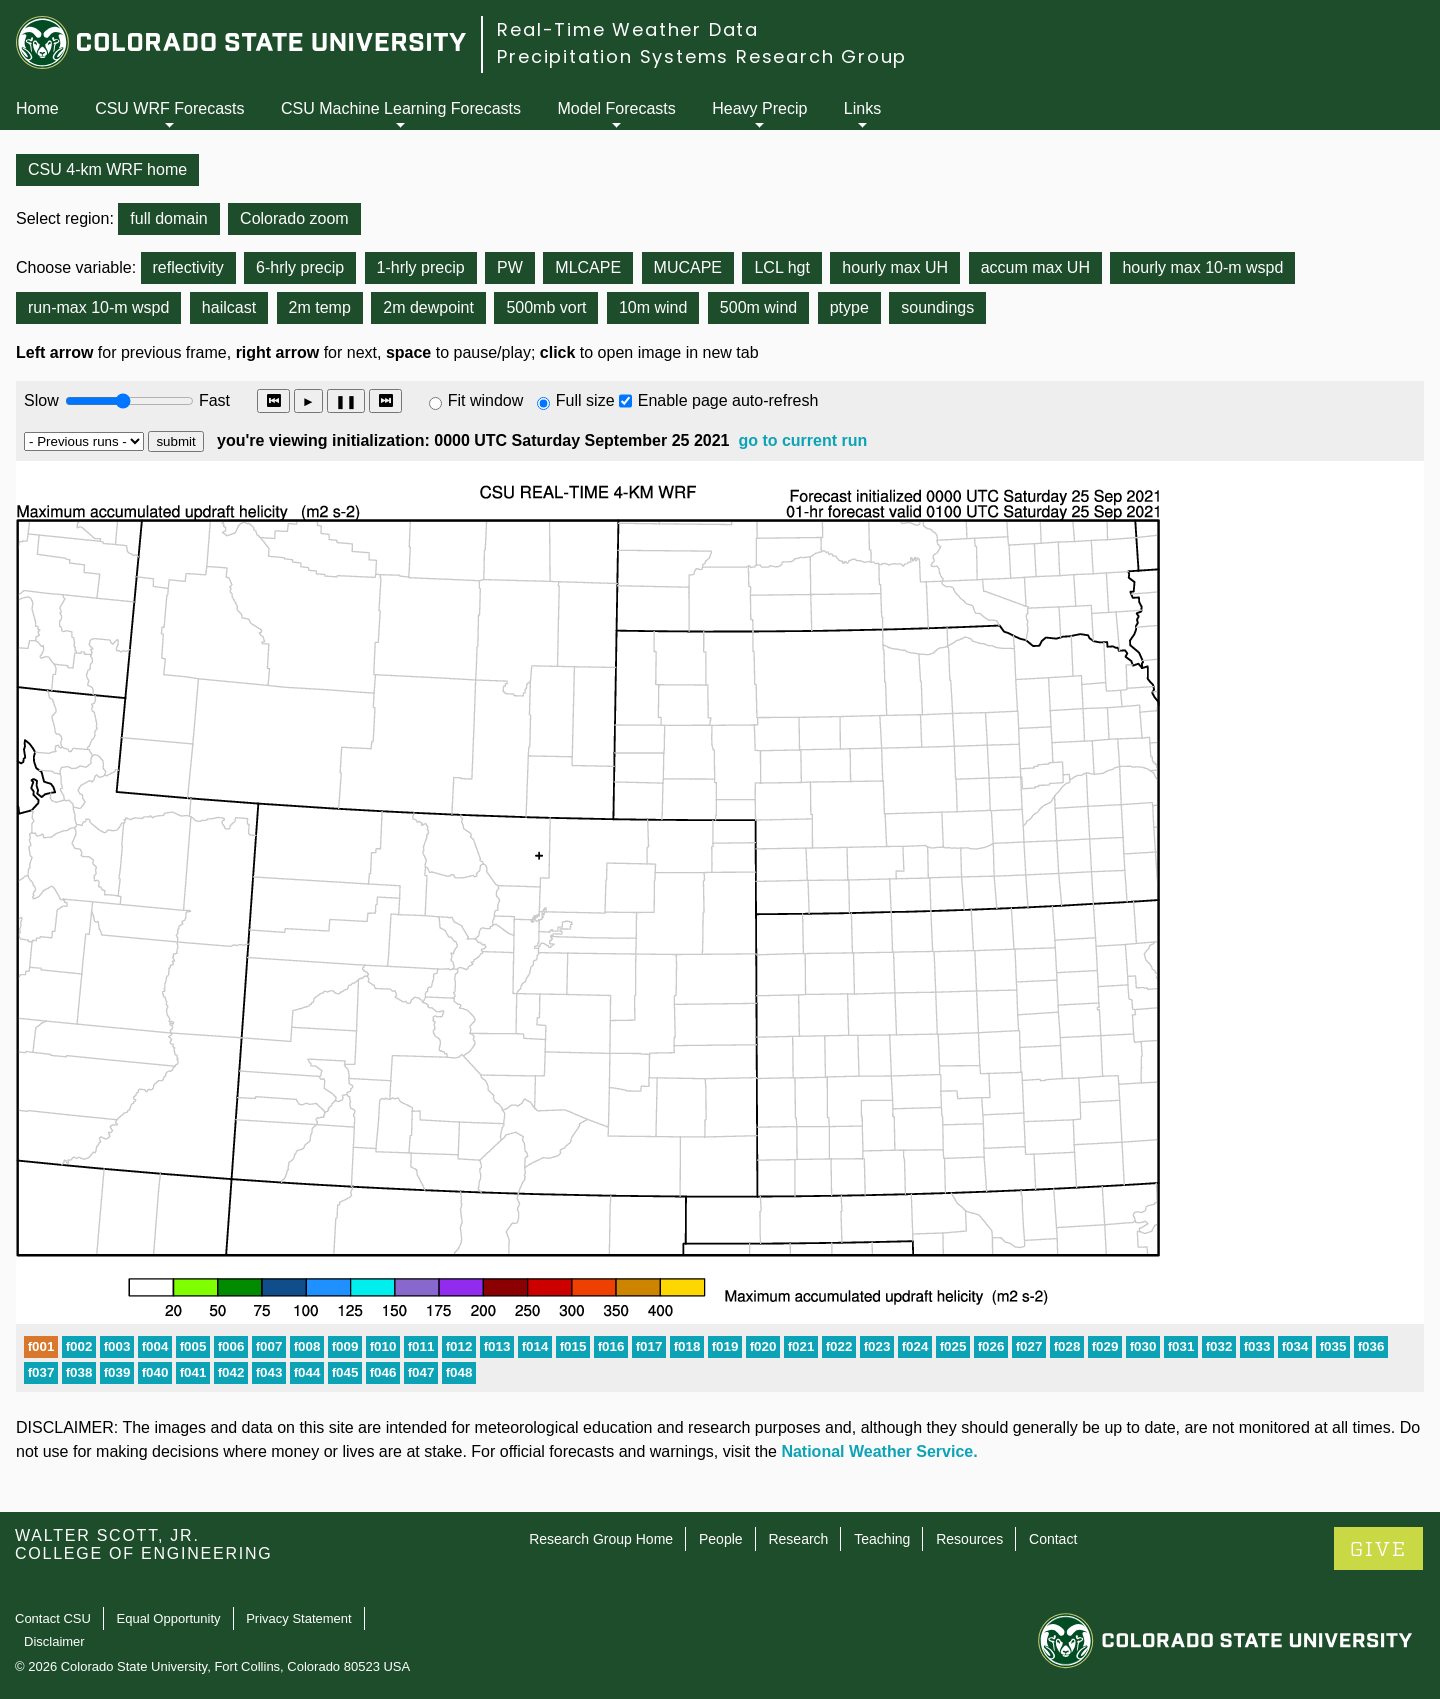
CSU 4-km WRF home (107, 169)
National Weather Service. (879, 1451)
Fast (213, 400)
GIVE (1378, 1549)
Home (37, 108)
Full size (585, 400)
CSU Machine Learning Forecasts (401, 108)
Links (862, 108)
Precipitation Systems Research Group (702, 56)
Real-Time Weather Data (628, 29)
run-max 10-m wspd (98, 307)
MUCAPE (688, 267)
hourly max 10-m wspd (1202, 267)
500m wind (758, 307)
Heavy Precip (759, 108)
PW (510, 267)
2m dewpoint (428, 307)
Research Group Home (601, 1539)
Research (798, 1539)
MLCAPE (588, 267)
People (721, 1539)
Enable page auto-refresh (728, 400)
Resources (969, 1539)
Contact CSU (53, 1618)
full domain (168, 218)
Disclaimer (54, 1641)
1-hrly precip (421, 267)
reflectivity (188, 267)
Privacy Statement (299, 1618)
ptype (849, 307)
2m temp (320, 307)
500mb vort (546, 307)
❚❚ (346, 401)
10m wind (653, 307)
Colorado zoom (294, 218)
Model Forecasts (617, 108)
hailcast (229, 307)
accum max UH (1035, 267)
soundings (937, 307)
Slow (41, 400)
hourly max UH (895, 267)
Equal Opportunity (169, 1618)
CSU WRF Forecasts (169, 108)
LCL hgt (781, 267)
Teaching (882, 1539)
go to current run (802, 440)
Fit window (486, 400)
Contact (1053, 1539)
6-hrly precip (300, 267)
